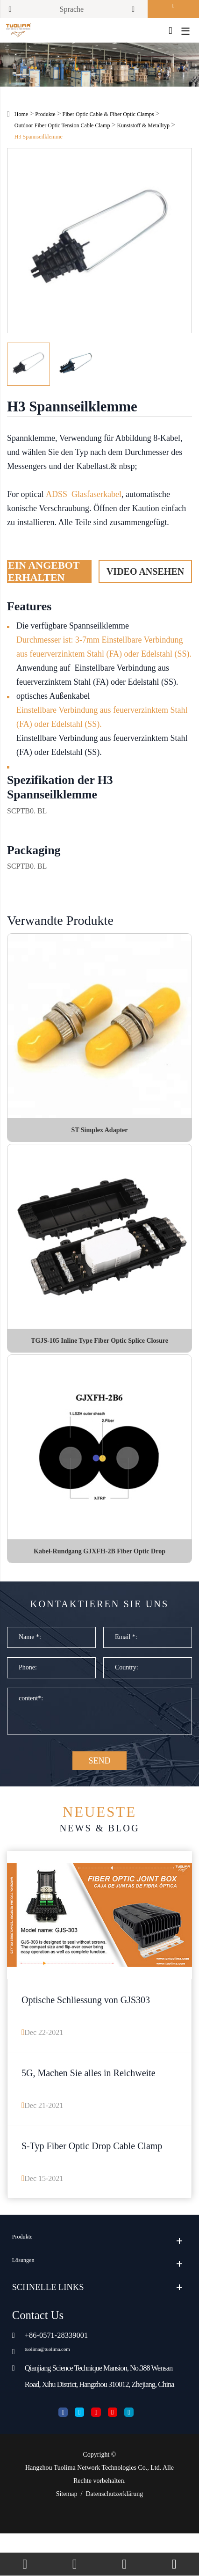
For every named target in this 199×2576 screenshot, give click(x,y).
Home (21, 119)
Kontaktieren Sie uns (99, 1621)
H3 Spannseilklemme (38, 142)
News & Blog (99, 1852)
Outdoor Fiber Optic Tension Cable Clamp (62, 130)
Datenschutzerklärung (114, 2536)
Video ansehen (145, 576)
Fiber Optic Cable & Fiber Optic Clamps (108, 119)
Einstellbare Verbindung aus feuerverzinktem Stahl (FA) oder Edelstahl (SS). (102, 722)
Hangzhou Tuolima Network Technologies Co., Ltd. (93, 2510)
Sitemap (67, 2536)
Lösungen (29, 2301)
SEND (99, 1791)
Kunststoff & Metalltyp (143, 130)
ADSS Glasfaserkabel (83, 499)
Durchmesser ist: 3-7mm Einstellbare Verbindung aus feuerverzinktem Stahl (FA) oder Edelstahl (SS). (104, 652)
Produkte (45, 119)
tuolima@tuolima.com (59, 2389)
